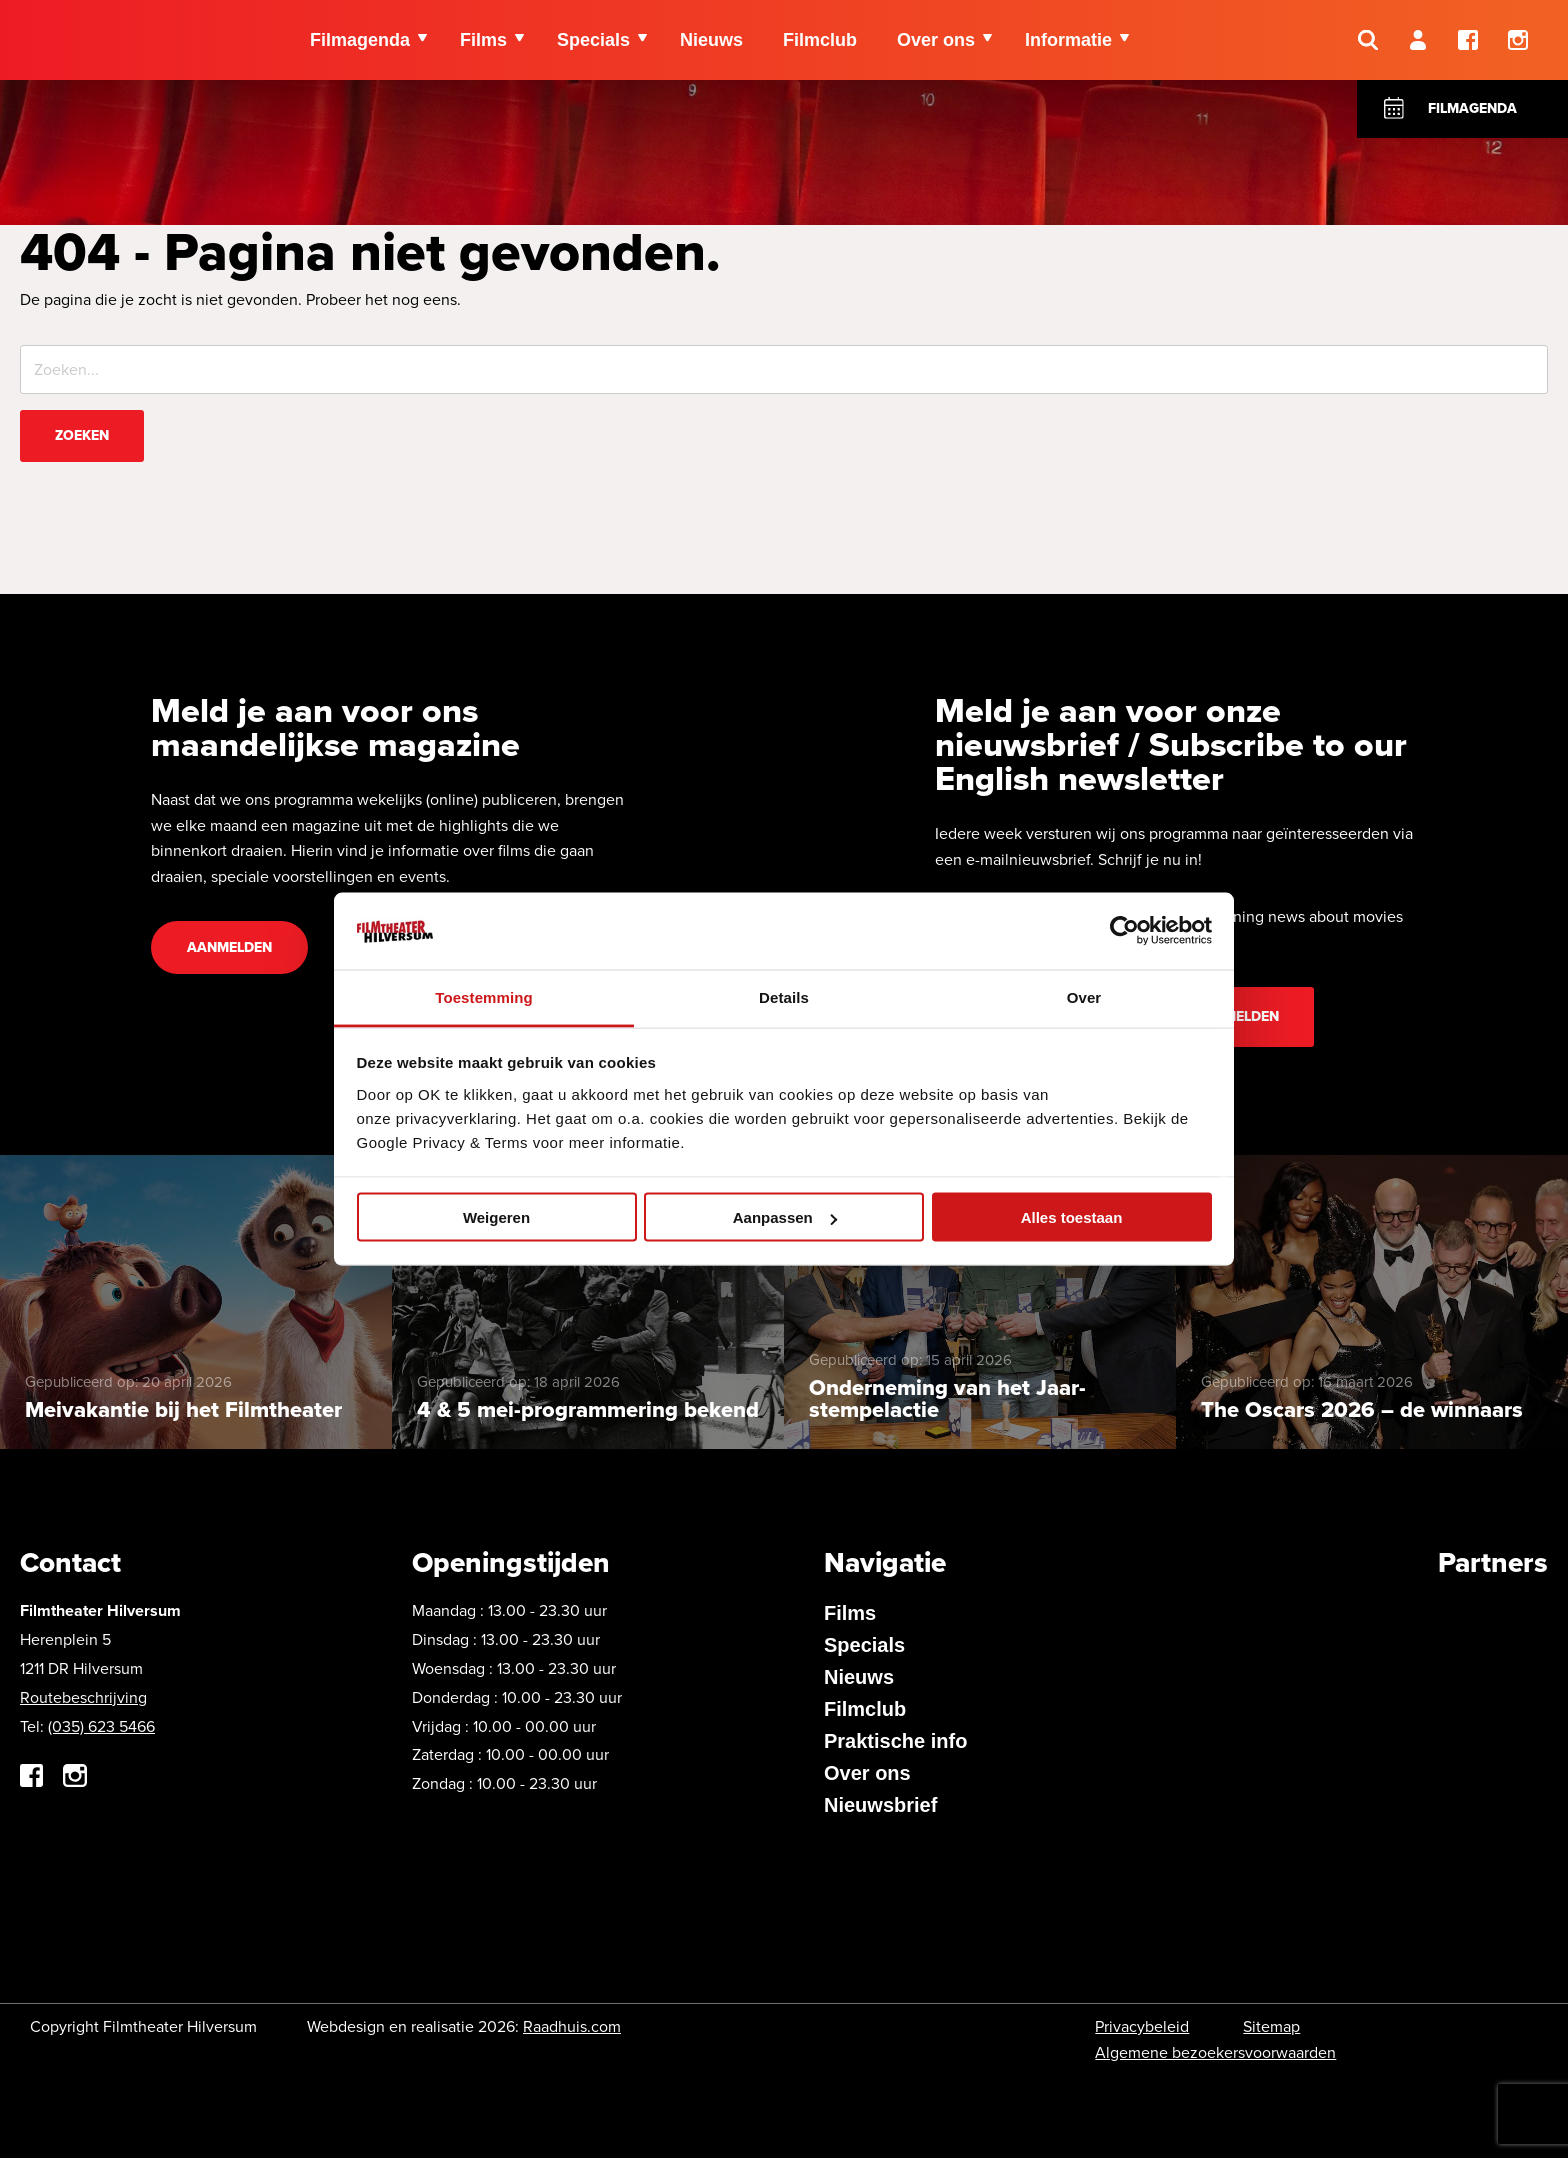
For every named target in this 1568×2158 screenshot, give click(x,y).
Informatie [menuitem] (1068, 40)
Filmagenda (1472, 108)
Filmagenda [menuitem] (360, 40)
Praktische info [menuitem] (895, 1741)
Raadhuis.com (572, 2026)
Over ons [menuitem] (936, 40)
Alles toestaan (1072, 1217)
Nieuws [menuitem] (711, 40)
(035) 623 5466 (101, 1726)
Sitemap (1271, 2026)
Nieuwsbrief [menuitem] (880, 1805)
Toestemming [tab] (484, 996)
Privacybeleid (1142, 2026)
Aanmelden (229, 947)
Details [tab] (784, 996)
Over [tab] (1084, 996)
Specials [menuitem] (593, 40)
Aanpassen (785, 1217)
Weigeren (496, 1217)
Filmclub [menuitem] (820, 40)
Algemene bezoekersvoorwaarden (1215, 2052)
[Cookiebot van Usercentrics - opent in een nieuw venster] (1124, 931)
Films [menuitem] (483, 40)
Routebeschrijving (83, 1697)
